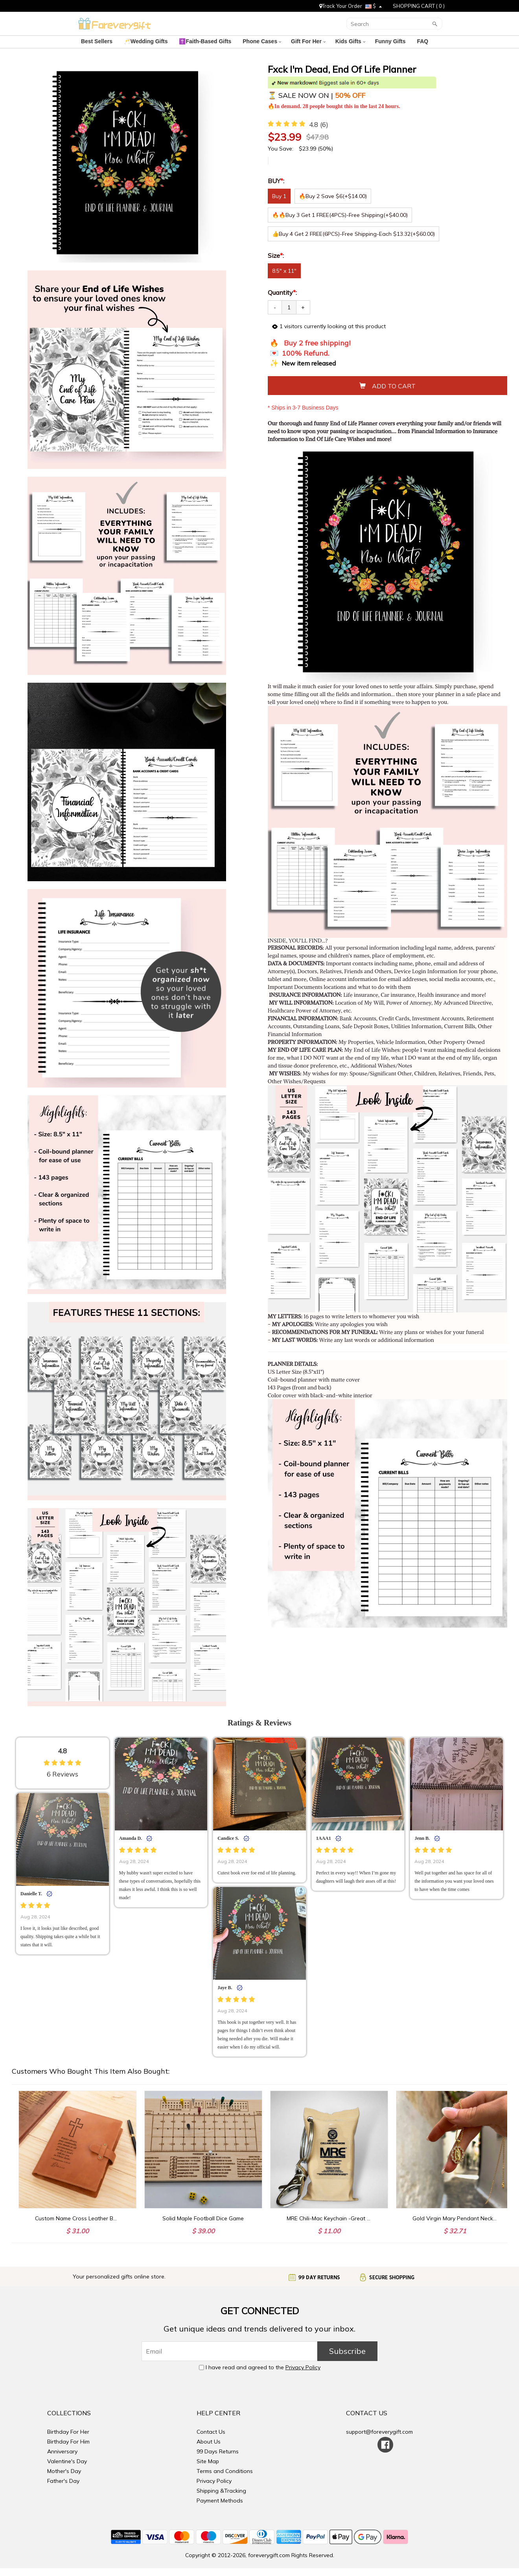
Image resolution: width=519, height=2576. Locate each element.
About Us (209, 2441)
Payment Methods (220, 2500)
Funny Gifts (391, 41)
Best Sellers (97, 41)
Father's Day (63, 2480)
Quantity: (282, 292)
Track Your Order (340, 6)
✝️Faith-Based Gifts (206, 41)
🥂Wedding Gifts (146, 41)
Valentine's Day (67, 2461)
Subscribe (347, 2351)
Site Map (208, 2461)
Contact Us (211, 2431)
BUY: (277, 181)
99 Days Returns (218, 2451)
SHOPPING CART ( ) (419, 6)
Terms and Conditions (225, 2471)
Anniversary (62, 2451)
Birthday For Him (68, 2441)
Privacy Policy (302, 2367)
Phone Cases (262, 41)
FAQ (423, 41)
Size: (276, 255)
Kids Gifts (350, 41)
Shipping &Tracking (221, 2490)
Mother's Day (64, 2471)
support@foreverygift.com (379, 2431)
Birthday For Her (68, 2431)
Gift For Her (308, 41)
